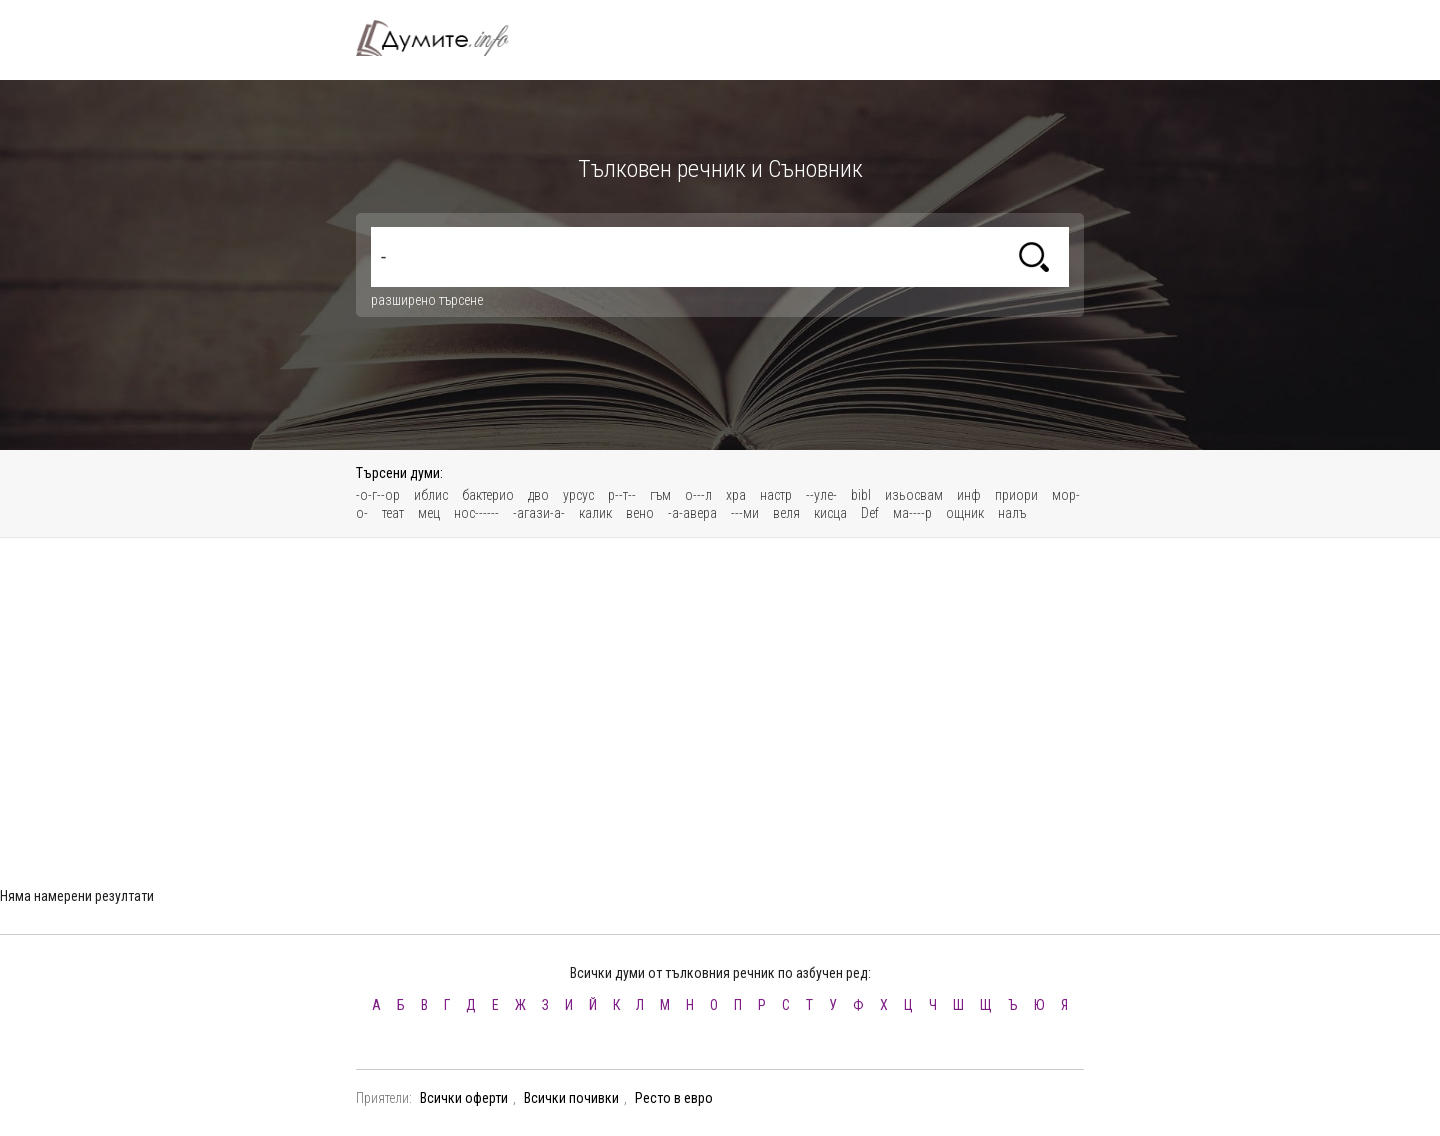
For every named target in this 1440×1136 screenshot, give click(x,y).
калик (595, 513)
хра (736, 495)
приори (1016, 495)
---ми (745, 513)
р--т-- (622, 495)
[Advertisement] (720, 698)
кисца (830, 513)
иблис (431, 495)
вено (640, 513)
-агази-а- (539, 513)
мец (429, 513)
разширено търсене (427, 300)
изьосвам (914, 495)
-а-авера (692, 513)
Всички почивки (571, 1098)
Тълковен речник (444, 38)
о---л (698, 495)
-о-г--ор (378, 495)
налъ (1012, 513)
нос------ (476, 513)
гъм (660, 495)
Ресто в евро (674, 1098)
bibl (861, 495)
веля (786, 513)
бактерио (488, 495)
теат (393, 513)
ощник (965, 513)
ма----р (912, 513)
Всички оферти (464, 1098)
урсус (578, 495)
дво (538, 495)
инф (969, 495)
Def (870, 513)
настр (776, 495)
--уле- (821, 495)
